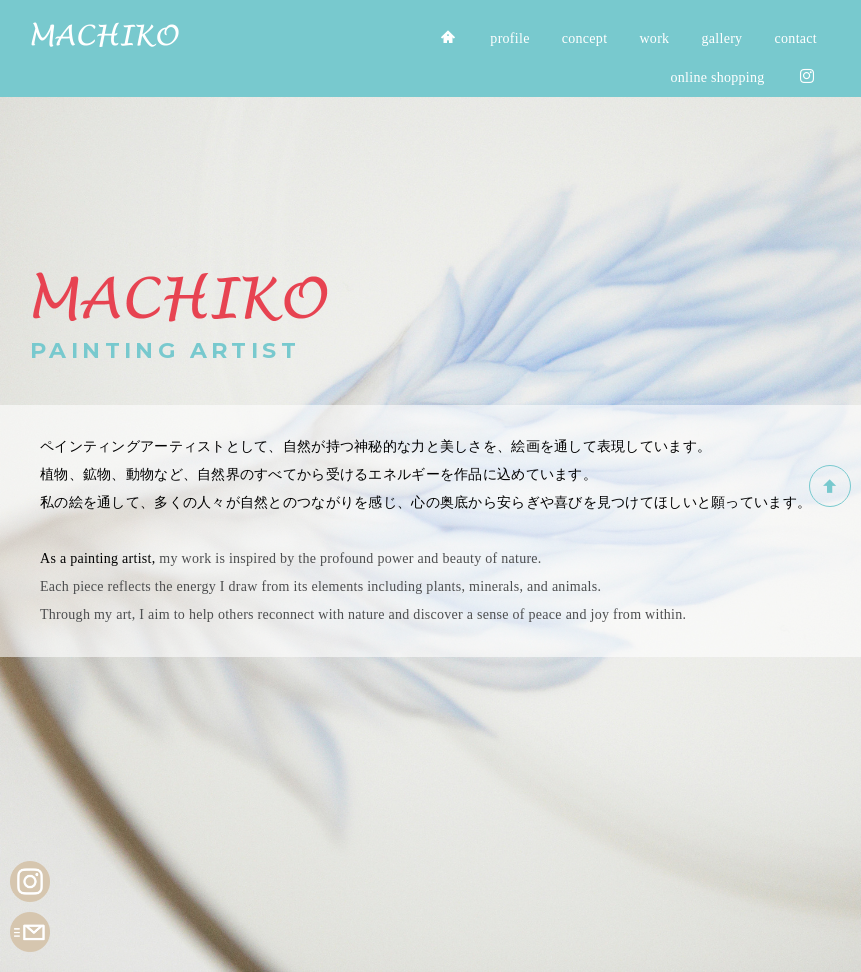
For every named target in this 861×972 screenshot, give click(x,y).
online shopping (717, 77)
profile (509, 38)
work (654, 38)
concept (585, 38)
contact (796, 38)
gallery (722, 38)
